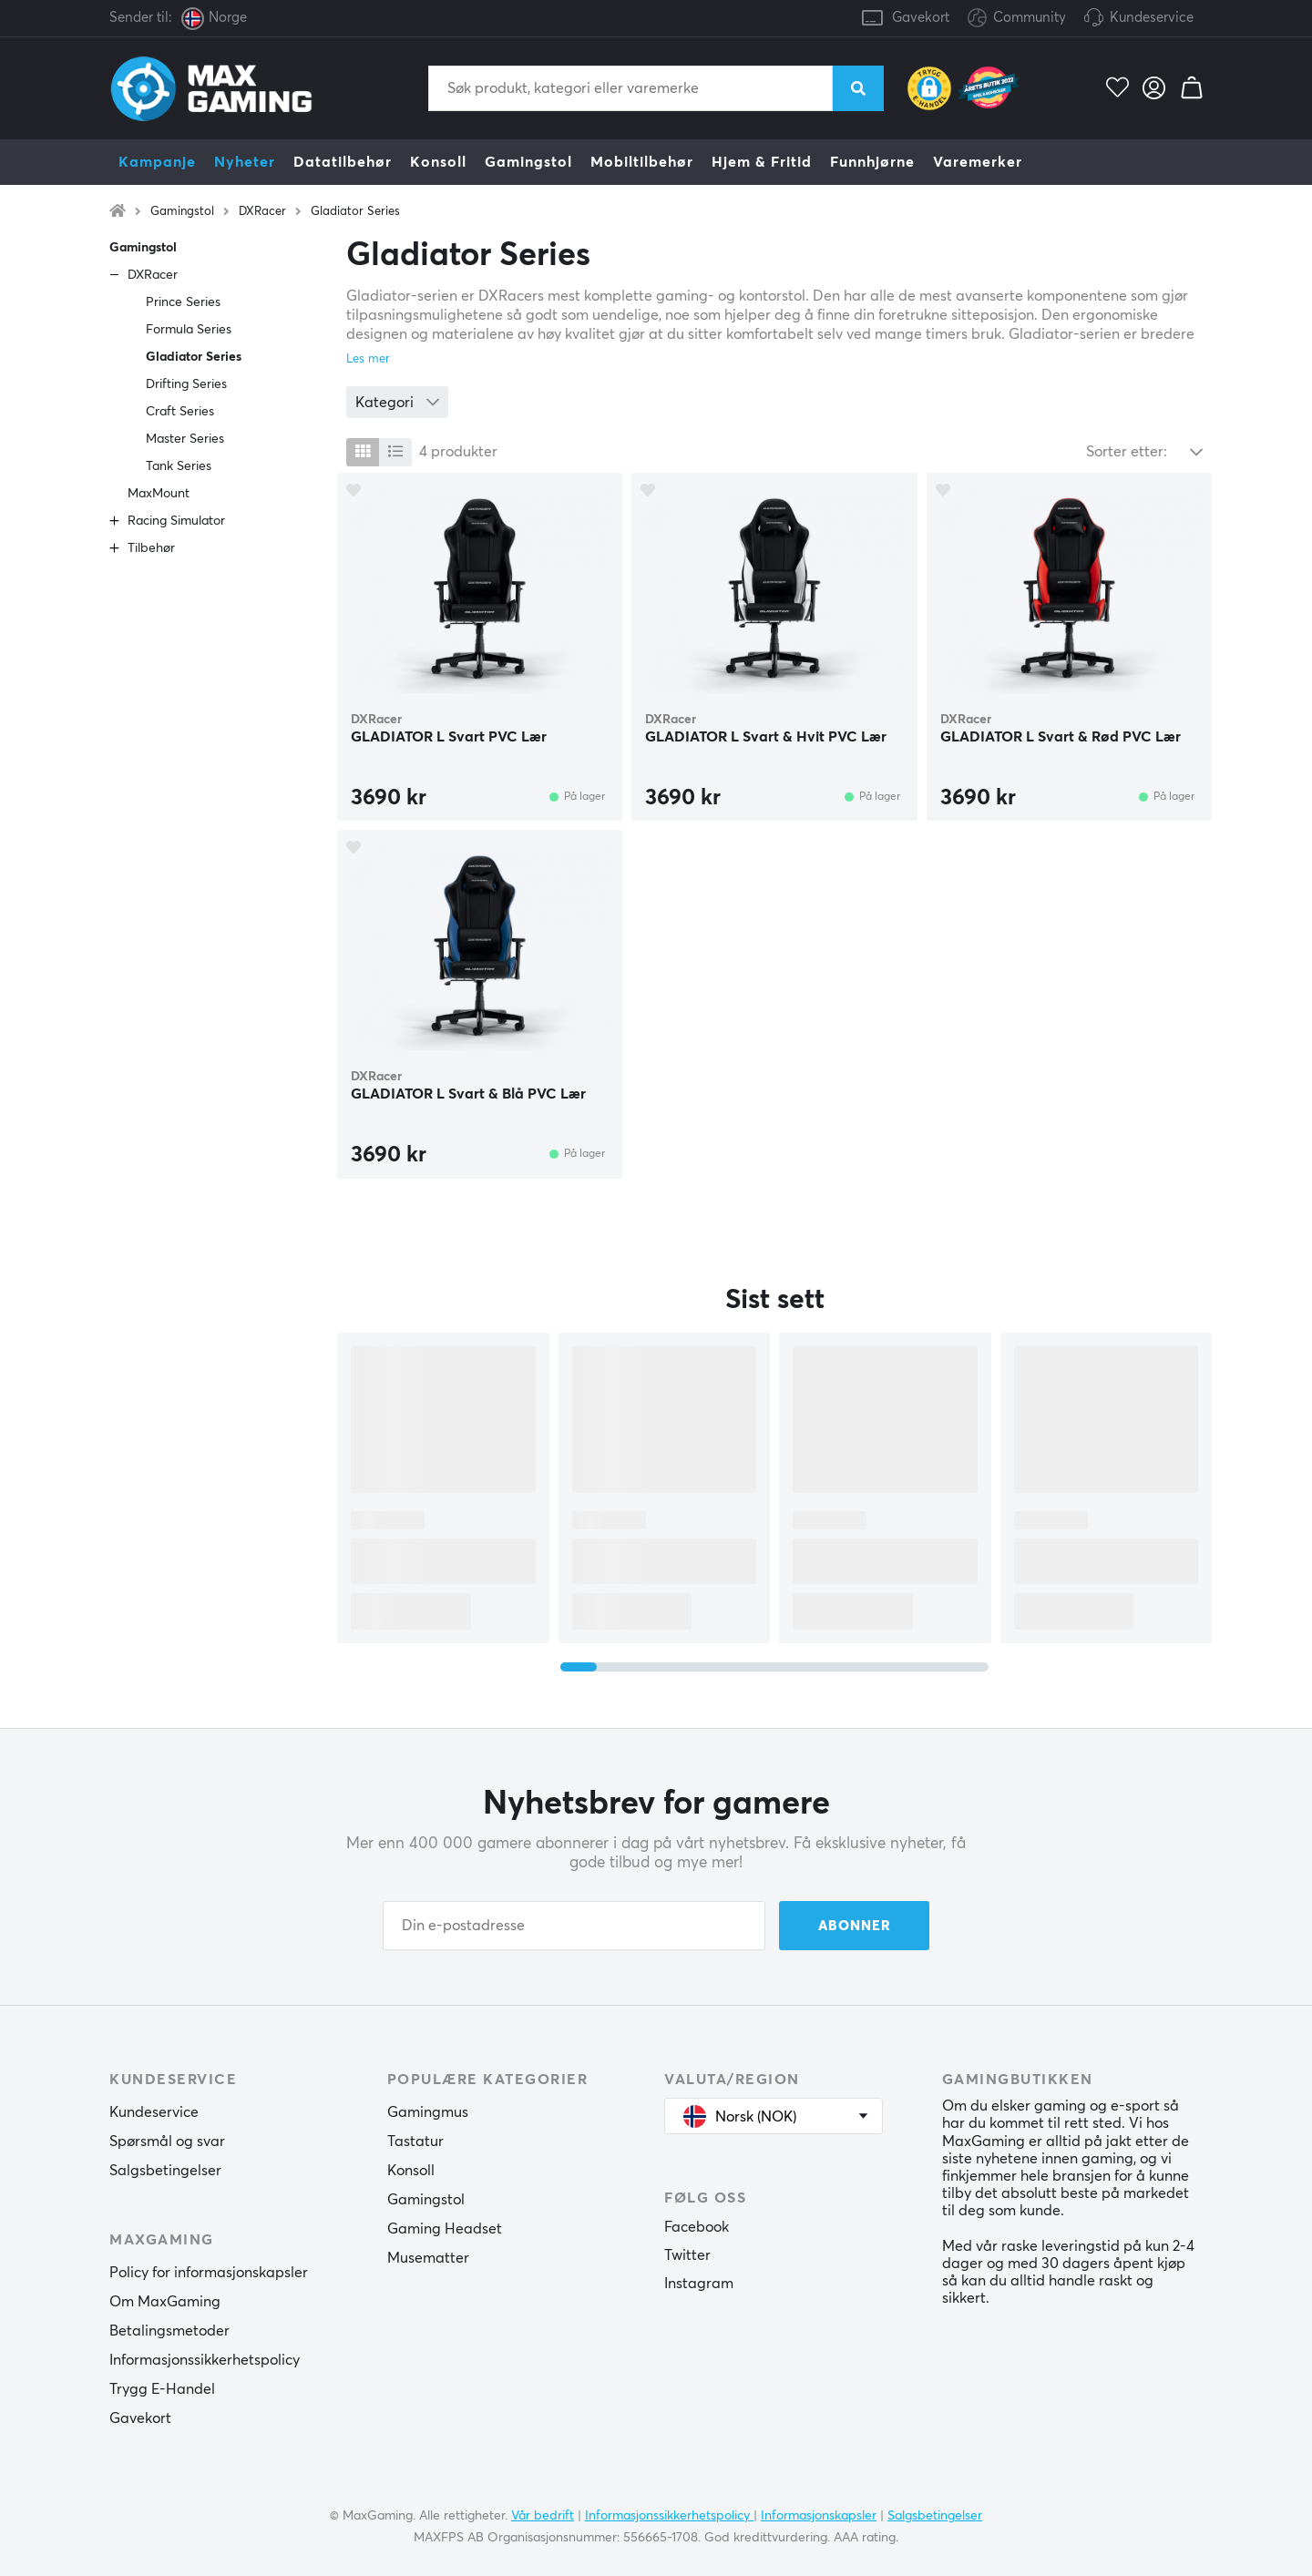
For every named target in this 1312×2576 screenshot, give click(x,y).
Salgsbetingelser (165, 2170)
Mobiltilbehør (641, 162)
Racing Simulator (176, 521)
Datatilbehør (342, 162)
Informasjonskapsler (818, 2516)
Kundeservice (1152, 18)
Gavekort (920, 18)
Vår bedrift (542, 2516)
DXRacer (262, 212)
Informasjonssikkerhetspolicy (204, 2360)
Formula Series (188, 329)
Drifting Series (186, 384)
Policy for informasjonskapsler (208, 2272)
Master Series (185, 439)
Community (1017, 18)
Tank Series (178, 466)
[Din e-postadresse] (574, 1925)
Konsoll (438, 162)
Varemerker (977, 162)
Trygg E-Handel (162, 2389)
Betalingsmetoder (169, 2331)
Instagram (698, 2283)
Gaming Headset (444, 2229)
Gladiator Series (355, 212)
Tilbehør (151, 548)
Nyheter (244, 162)
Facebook (696, 2227)
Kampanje (157, 162)
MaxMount (159, 493)
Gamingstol (528, 162)
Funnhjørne (872, 162)
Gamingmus (427, 2112)
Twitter (687, 2255)
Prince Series (183, 302)
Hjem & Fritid (762, 162)
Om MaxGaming (164, 2302)
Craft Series (180, 411)
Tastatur (415, 2141)
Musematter (428, 2258)
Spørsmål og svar (167, 2141)
